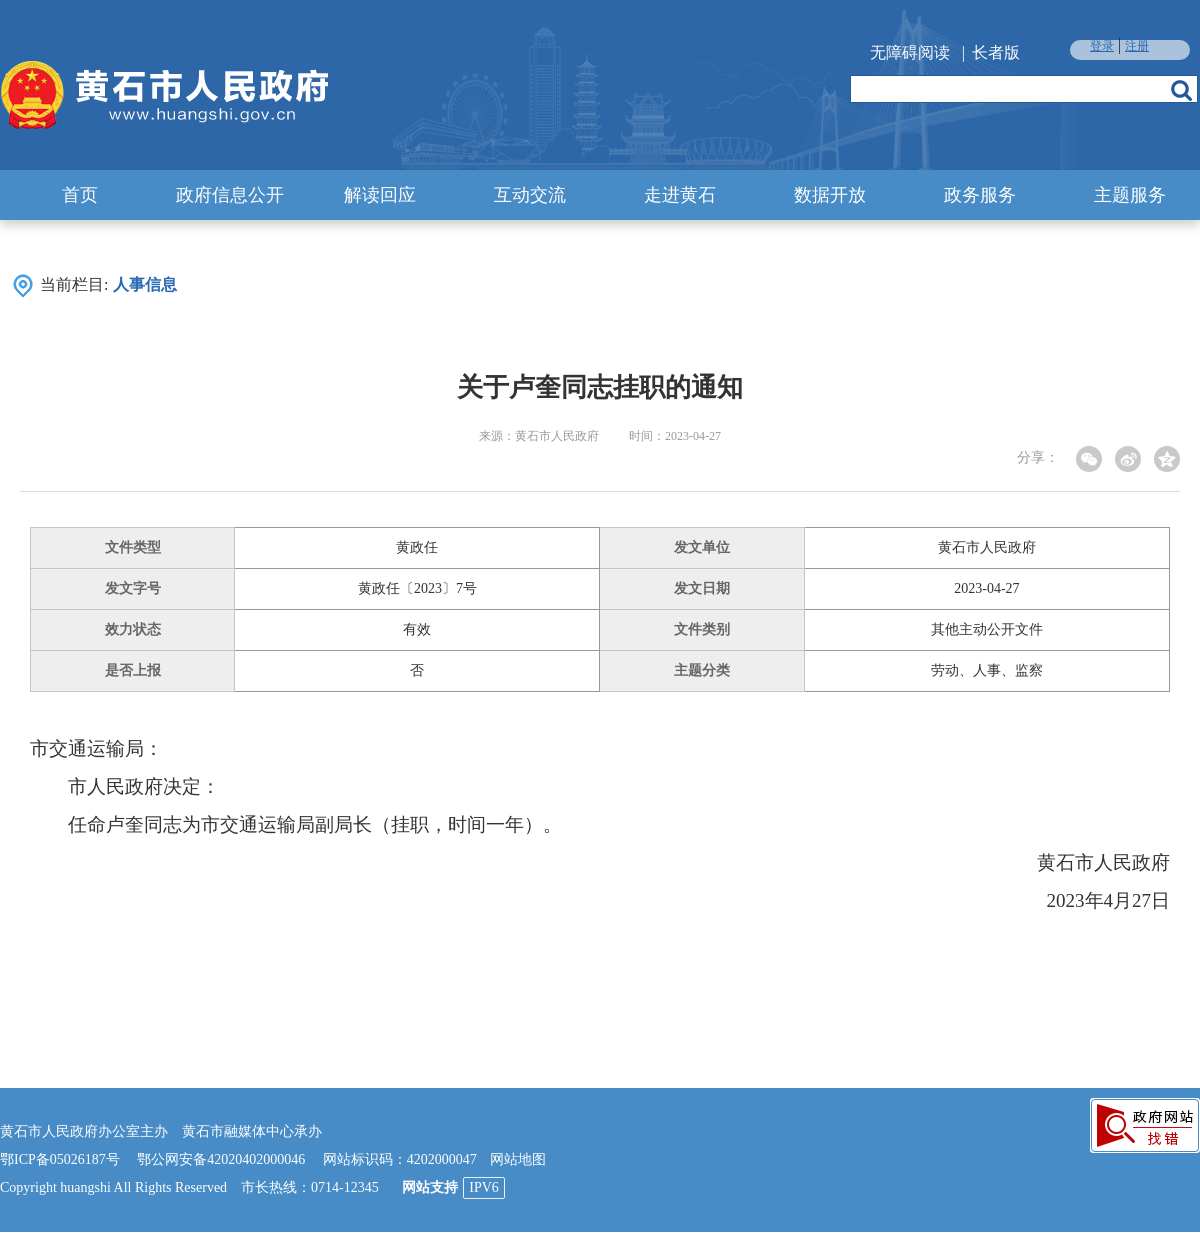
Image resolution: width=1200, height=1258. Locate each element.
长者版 (996, 52)
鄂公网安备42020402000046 (221, 1159)
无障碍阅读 (910, 52)
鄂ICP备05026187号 (60, 1159)
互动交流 (530, 195)
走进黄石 (680, 195)
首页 (80, 195)
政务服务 (980, 195)
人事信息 (145, 284)
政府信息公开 (230, 195)
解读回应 (380, 195)
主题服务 (1130, 195)
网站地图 (518, 1159)
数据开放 (830, 195)
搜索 (1181, 90)
